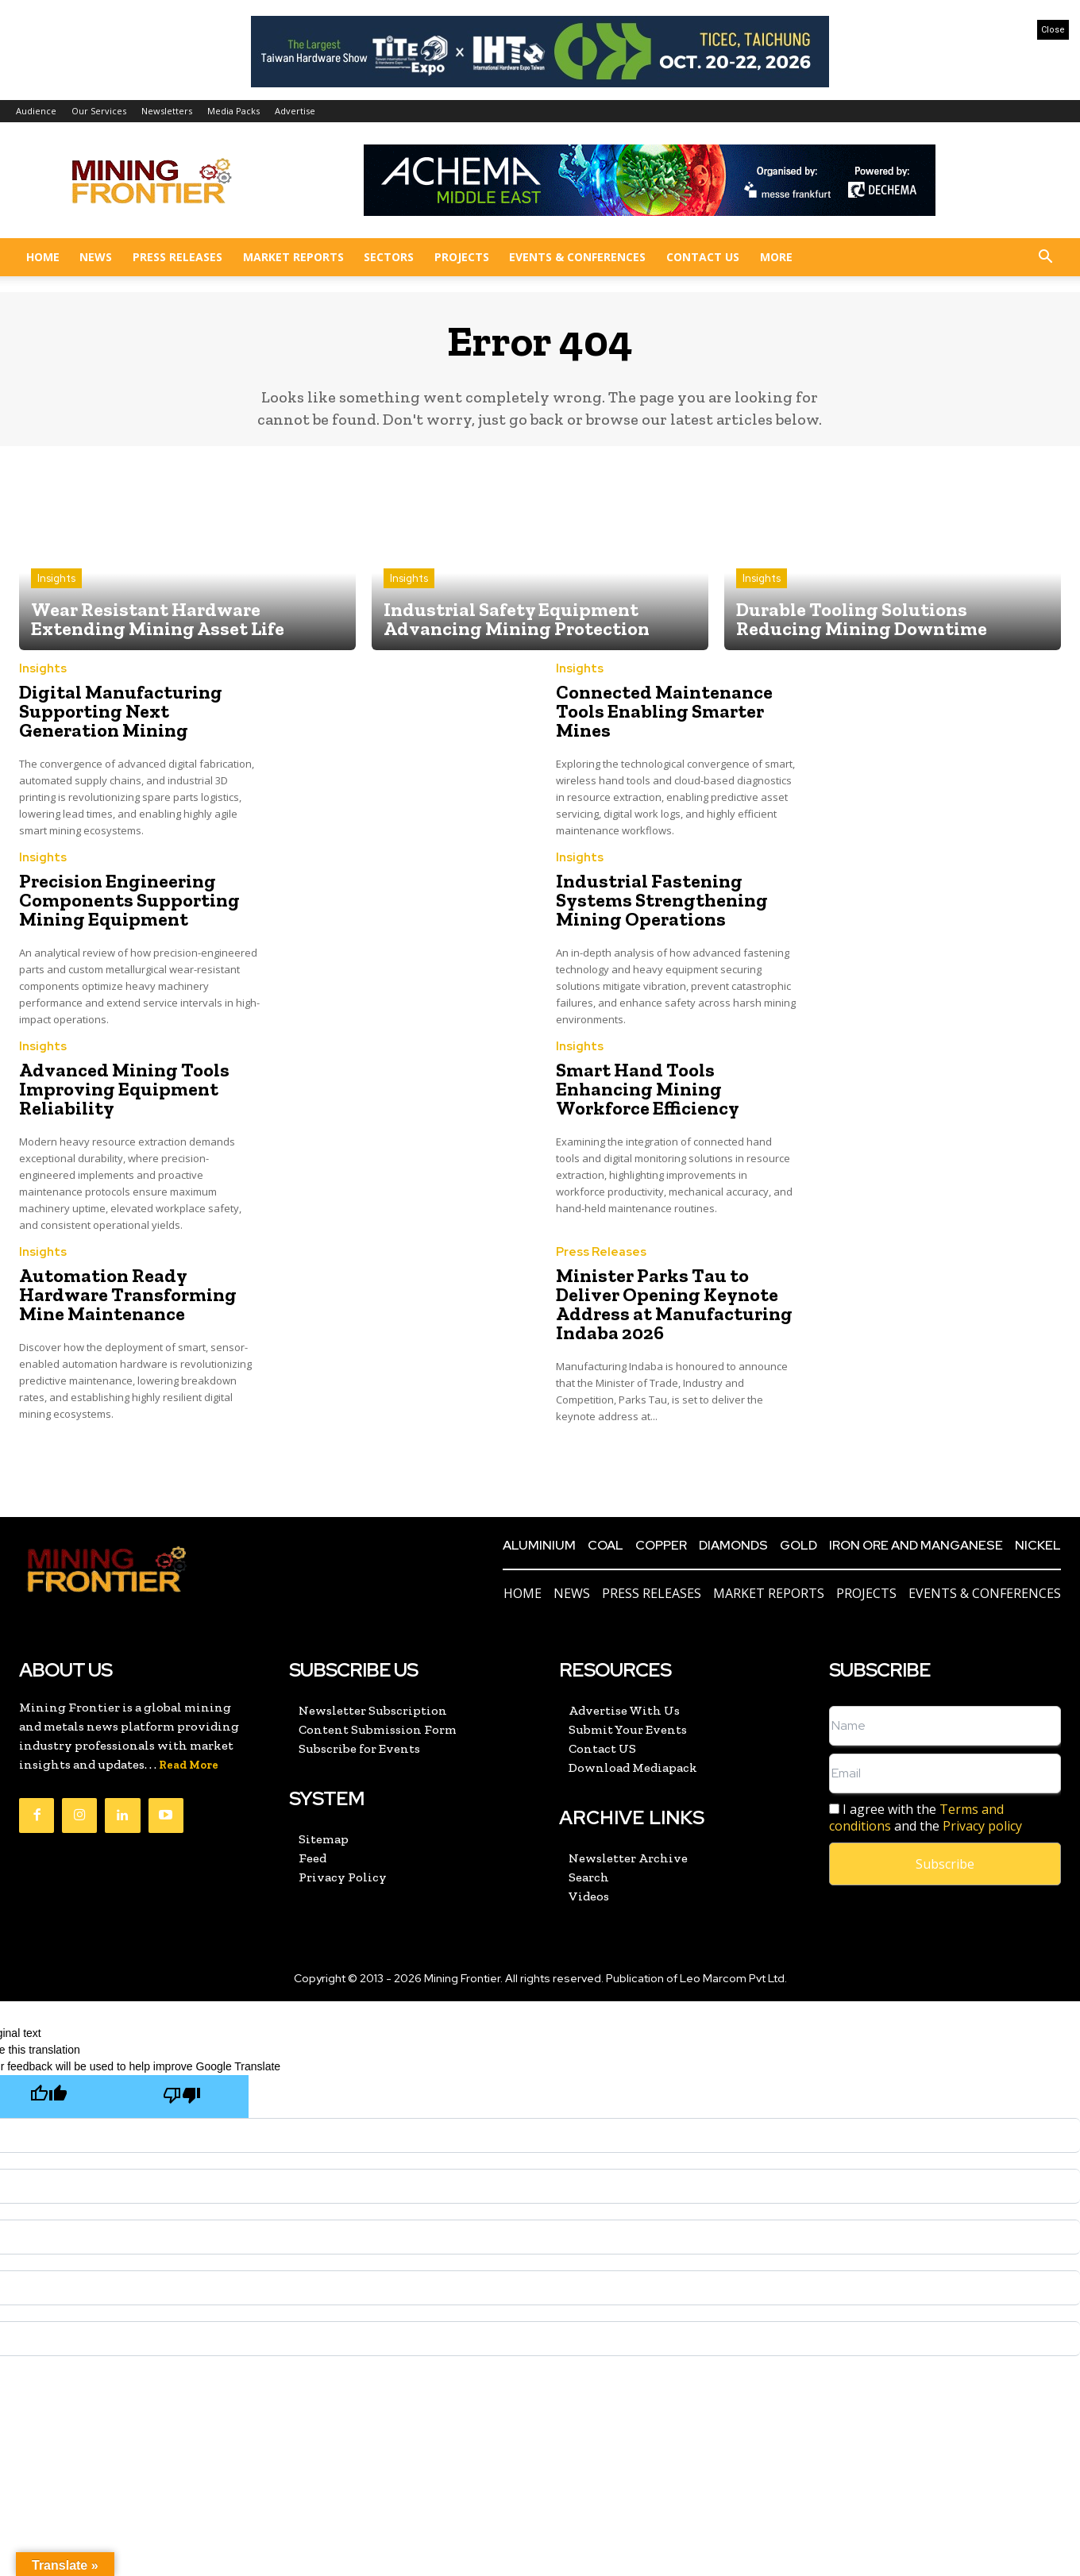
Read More (188, 1765)
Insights (56, 578)
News (95, 256)
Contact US (702, 256)
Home (43, 256)
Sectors (389, 256)
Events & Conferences (577, 256)
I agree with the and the (925, 1818)
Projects (461, 256)
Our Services (98, 111)
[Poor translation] (182, 2095)
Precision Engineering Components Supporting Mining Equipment (129, 899)
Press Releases (177, 256)
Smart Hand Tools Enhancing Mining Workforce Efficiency (647, 1088)
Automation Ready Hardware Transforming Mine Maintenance (128, 1294)
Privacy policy (982, 1826)
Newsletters (166, 111)
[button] (1045, 258)
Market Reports (293, 256)
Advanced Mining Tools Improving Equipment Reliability (124, 1088)
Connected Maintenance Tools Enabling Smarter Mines (664, 710)
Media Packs (233, 111)
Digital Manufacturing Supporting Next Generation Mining (120, 710)
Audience (36, 111)
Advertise (295, 111)
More (776, 256)
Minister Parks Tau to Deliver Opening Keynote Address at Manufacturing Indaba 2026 (674, 1304)
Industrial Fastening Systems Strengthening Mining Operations (662, 899)
